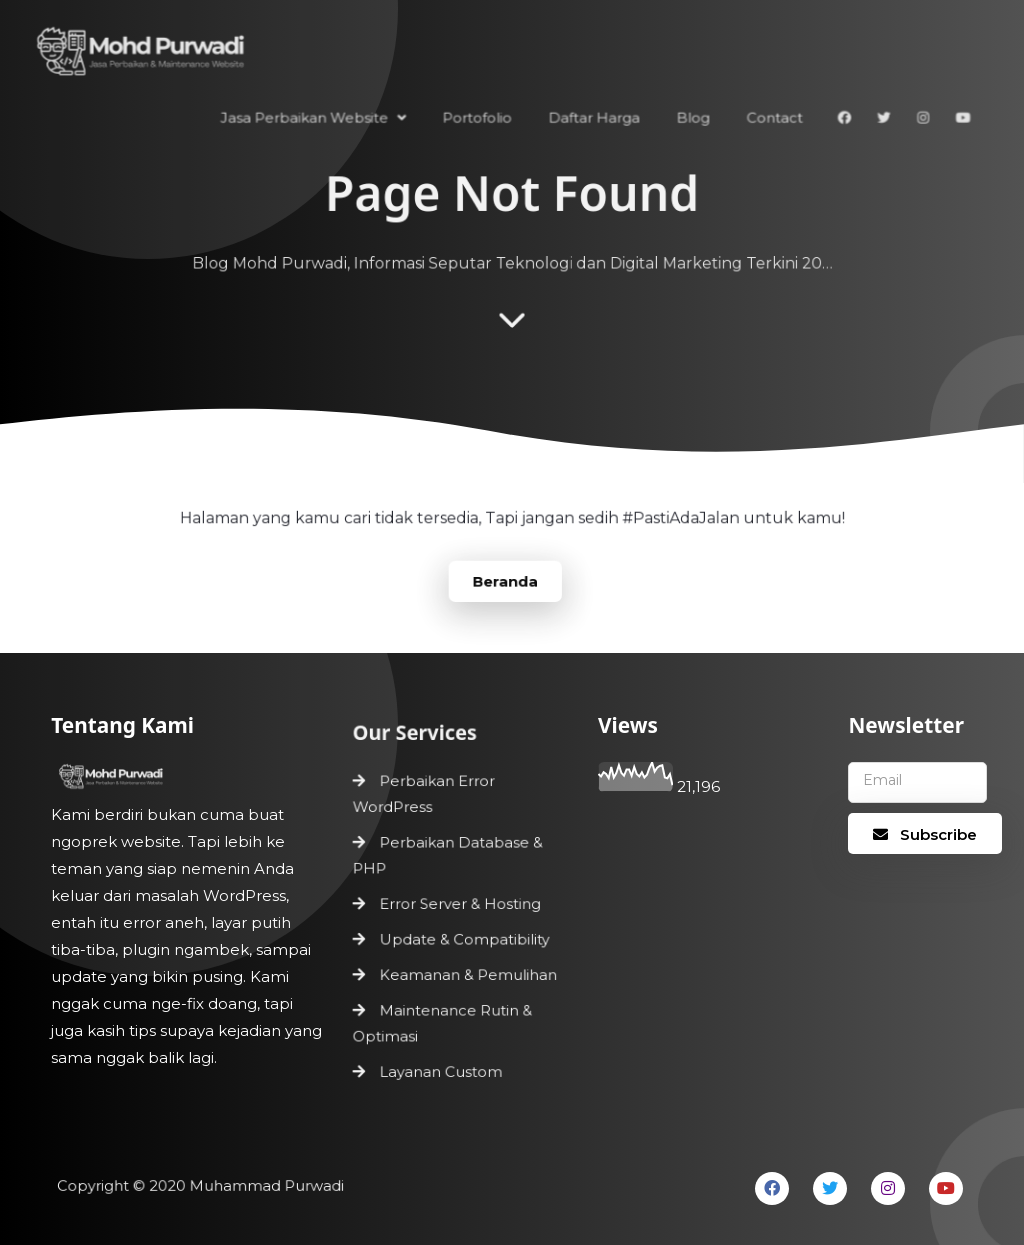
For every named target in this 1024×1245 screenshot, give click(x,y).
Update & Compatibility (464, 939)
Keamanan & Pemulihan (467, 973)
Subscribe (925, 834)
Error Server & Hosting (460, 904)
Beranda (505, 580)
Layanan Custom (441, 1068)
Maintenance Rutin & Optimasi (442, 1020)
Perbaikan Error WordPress (424, 796)
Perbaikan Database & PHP (448, 856)
